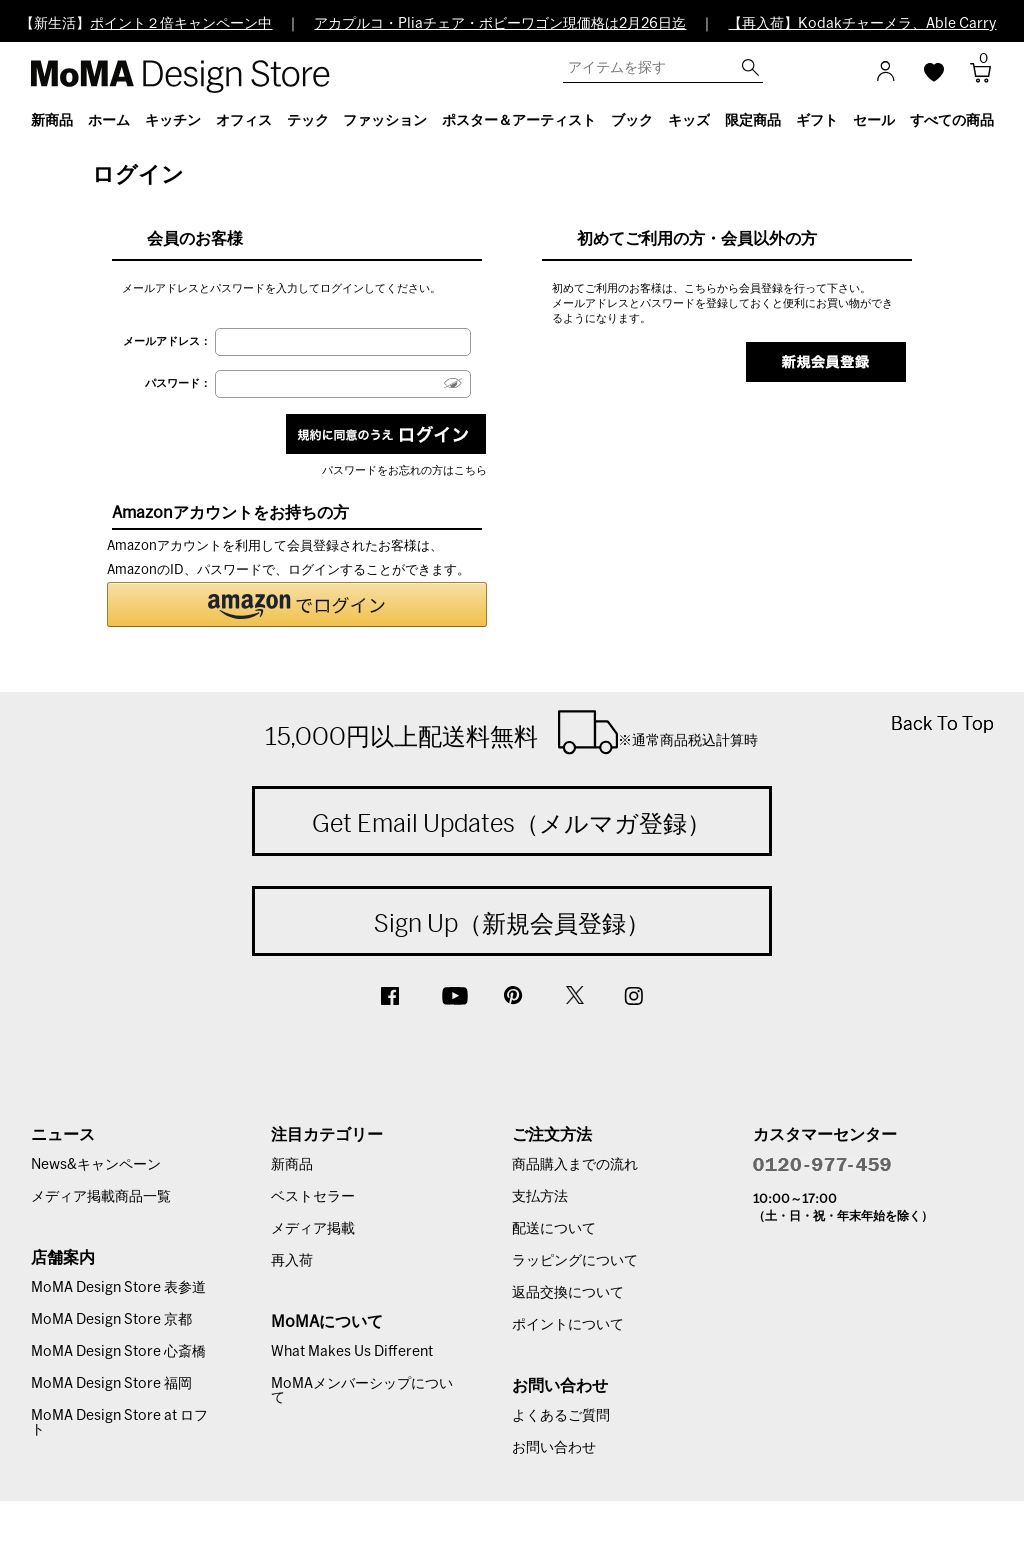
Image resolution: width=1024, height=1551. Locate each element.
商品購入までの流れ (575, 1165)
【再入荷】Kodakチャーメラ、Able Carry (862, 24)
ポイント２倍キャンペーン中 (181, 24)
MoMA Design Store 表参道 (118, 1288)
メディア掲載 (313, 1229)
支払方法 (540, 1197)
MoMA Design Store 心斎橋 (118, 1352)
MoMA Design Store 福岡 (111, 1384)
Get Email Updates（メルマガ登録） (511, 823)
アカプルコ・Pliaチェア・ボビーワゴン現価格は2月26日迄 (500, 24)
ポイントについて (568, 1325)
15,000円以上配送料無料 (511, 732)
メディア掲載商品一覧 (101, 1197)
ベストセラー (313, 1197)
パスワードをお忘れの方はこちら (404, 470)
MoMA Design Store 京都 (111, 1320)
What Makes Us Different (352, 1352)
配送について (554, 1229)
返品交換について (568, 1293)
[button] (297, 604)
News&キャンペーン (96, 1165)
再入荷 (292, 1261)
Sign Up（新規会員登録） (512, 923)
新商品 (292, 1165)
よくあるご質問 (561, 1416)
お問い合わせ (554, 1448)
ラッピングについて (575, 1261)
